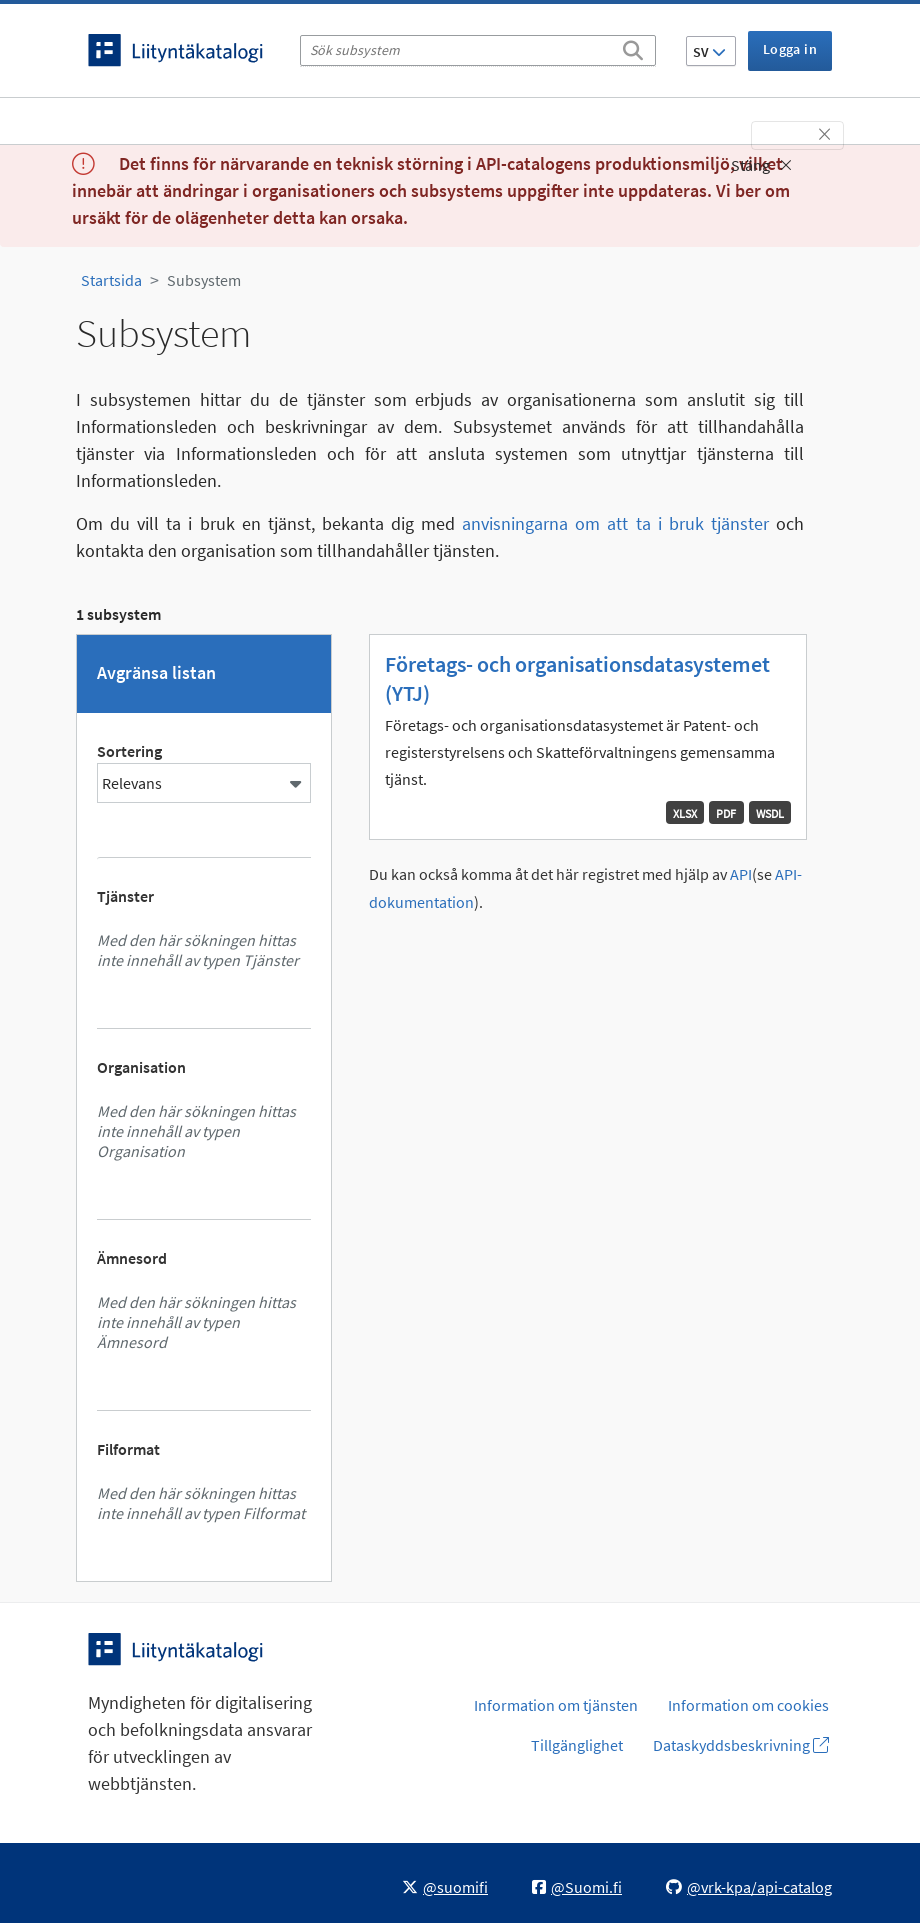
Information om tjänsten (556, 1705)
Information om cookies (748, 1705)
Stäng (761, 165)
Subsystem (204, 280)
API (741, 874)
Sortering (129, 751)
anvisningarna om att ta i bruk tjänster (615, 523)
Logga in (790, 49)
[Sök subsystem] (478, 50)
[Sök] (633, 47)
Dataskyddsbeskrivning (741, 1745)
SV (709, 52)
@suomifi (445, 1887)
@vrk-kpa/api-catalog (749, 1887)
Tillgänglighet (577, 1745)
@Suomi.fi (577, 1887)
